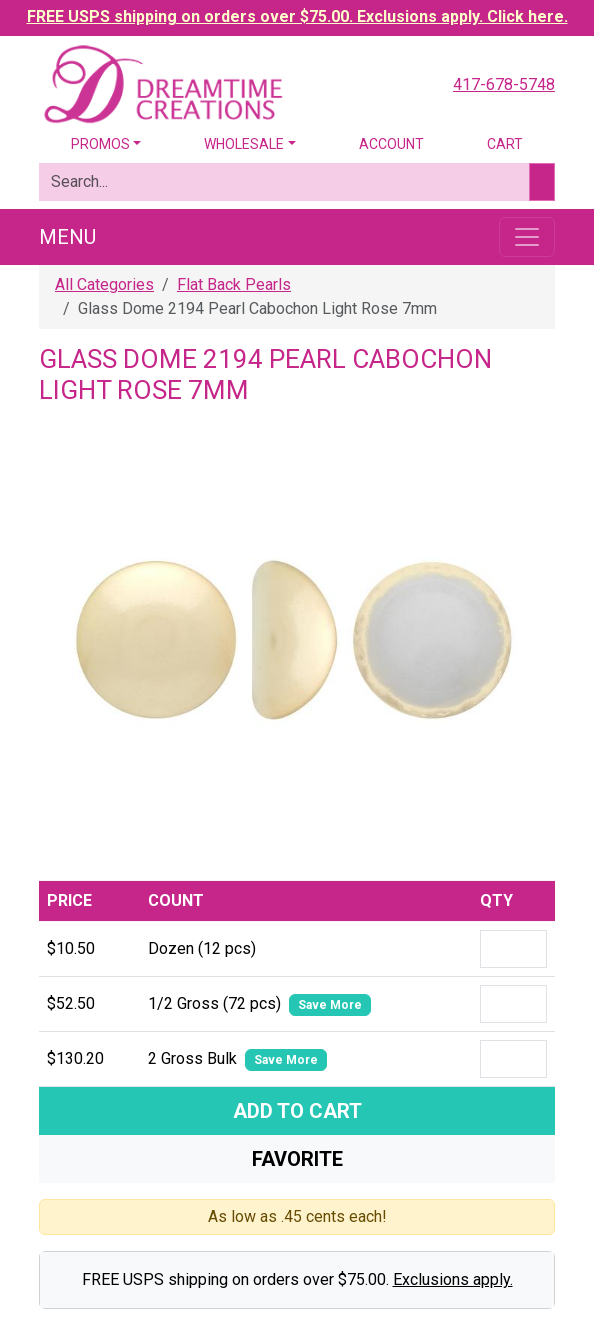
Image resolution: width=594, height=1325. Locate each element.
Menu (67, 237)
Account (391, 144)
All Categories (104, 284)
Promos (100, 144)
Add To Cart (297, 1111)
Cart (505, 144)
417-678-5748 (504, 84)
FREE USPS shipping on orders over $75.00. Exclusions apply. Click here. (297, 16)
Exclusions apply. (453, 1279)
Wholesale (244, 144)
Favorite (297, 1159)
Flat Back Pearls (234, 284)
